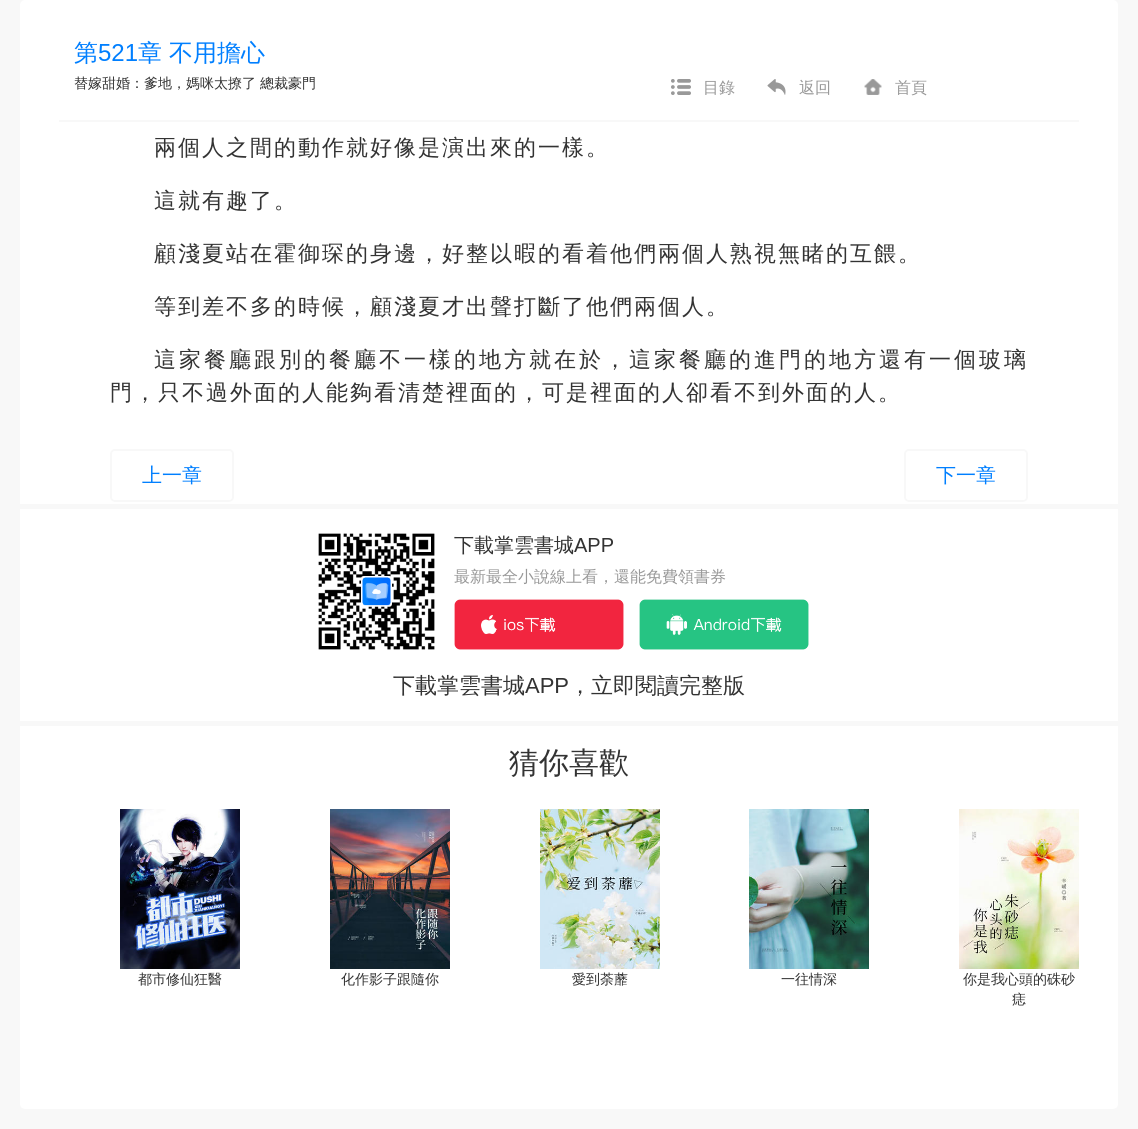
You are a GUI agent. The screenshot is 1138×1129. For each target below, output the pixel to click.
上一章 (172, 475)
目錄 (702, 88)
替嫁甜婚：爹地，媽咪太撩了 (165, 83)
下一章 (966, 475)
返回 (798, 88)
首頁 (894, 88)
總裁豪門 (288, 83)
